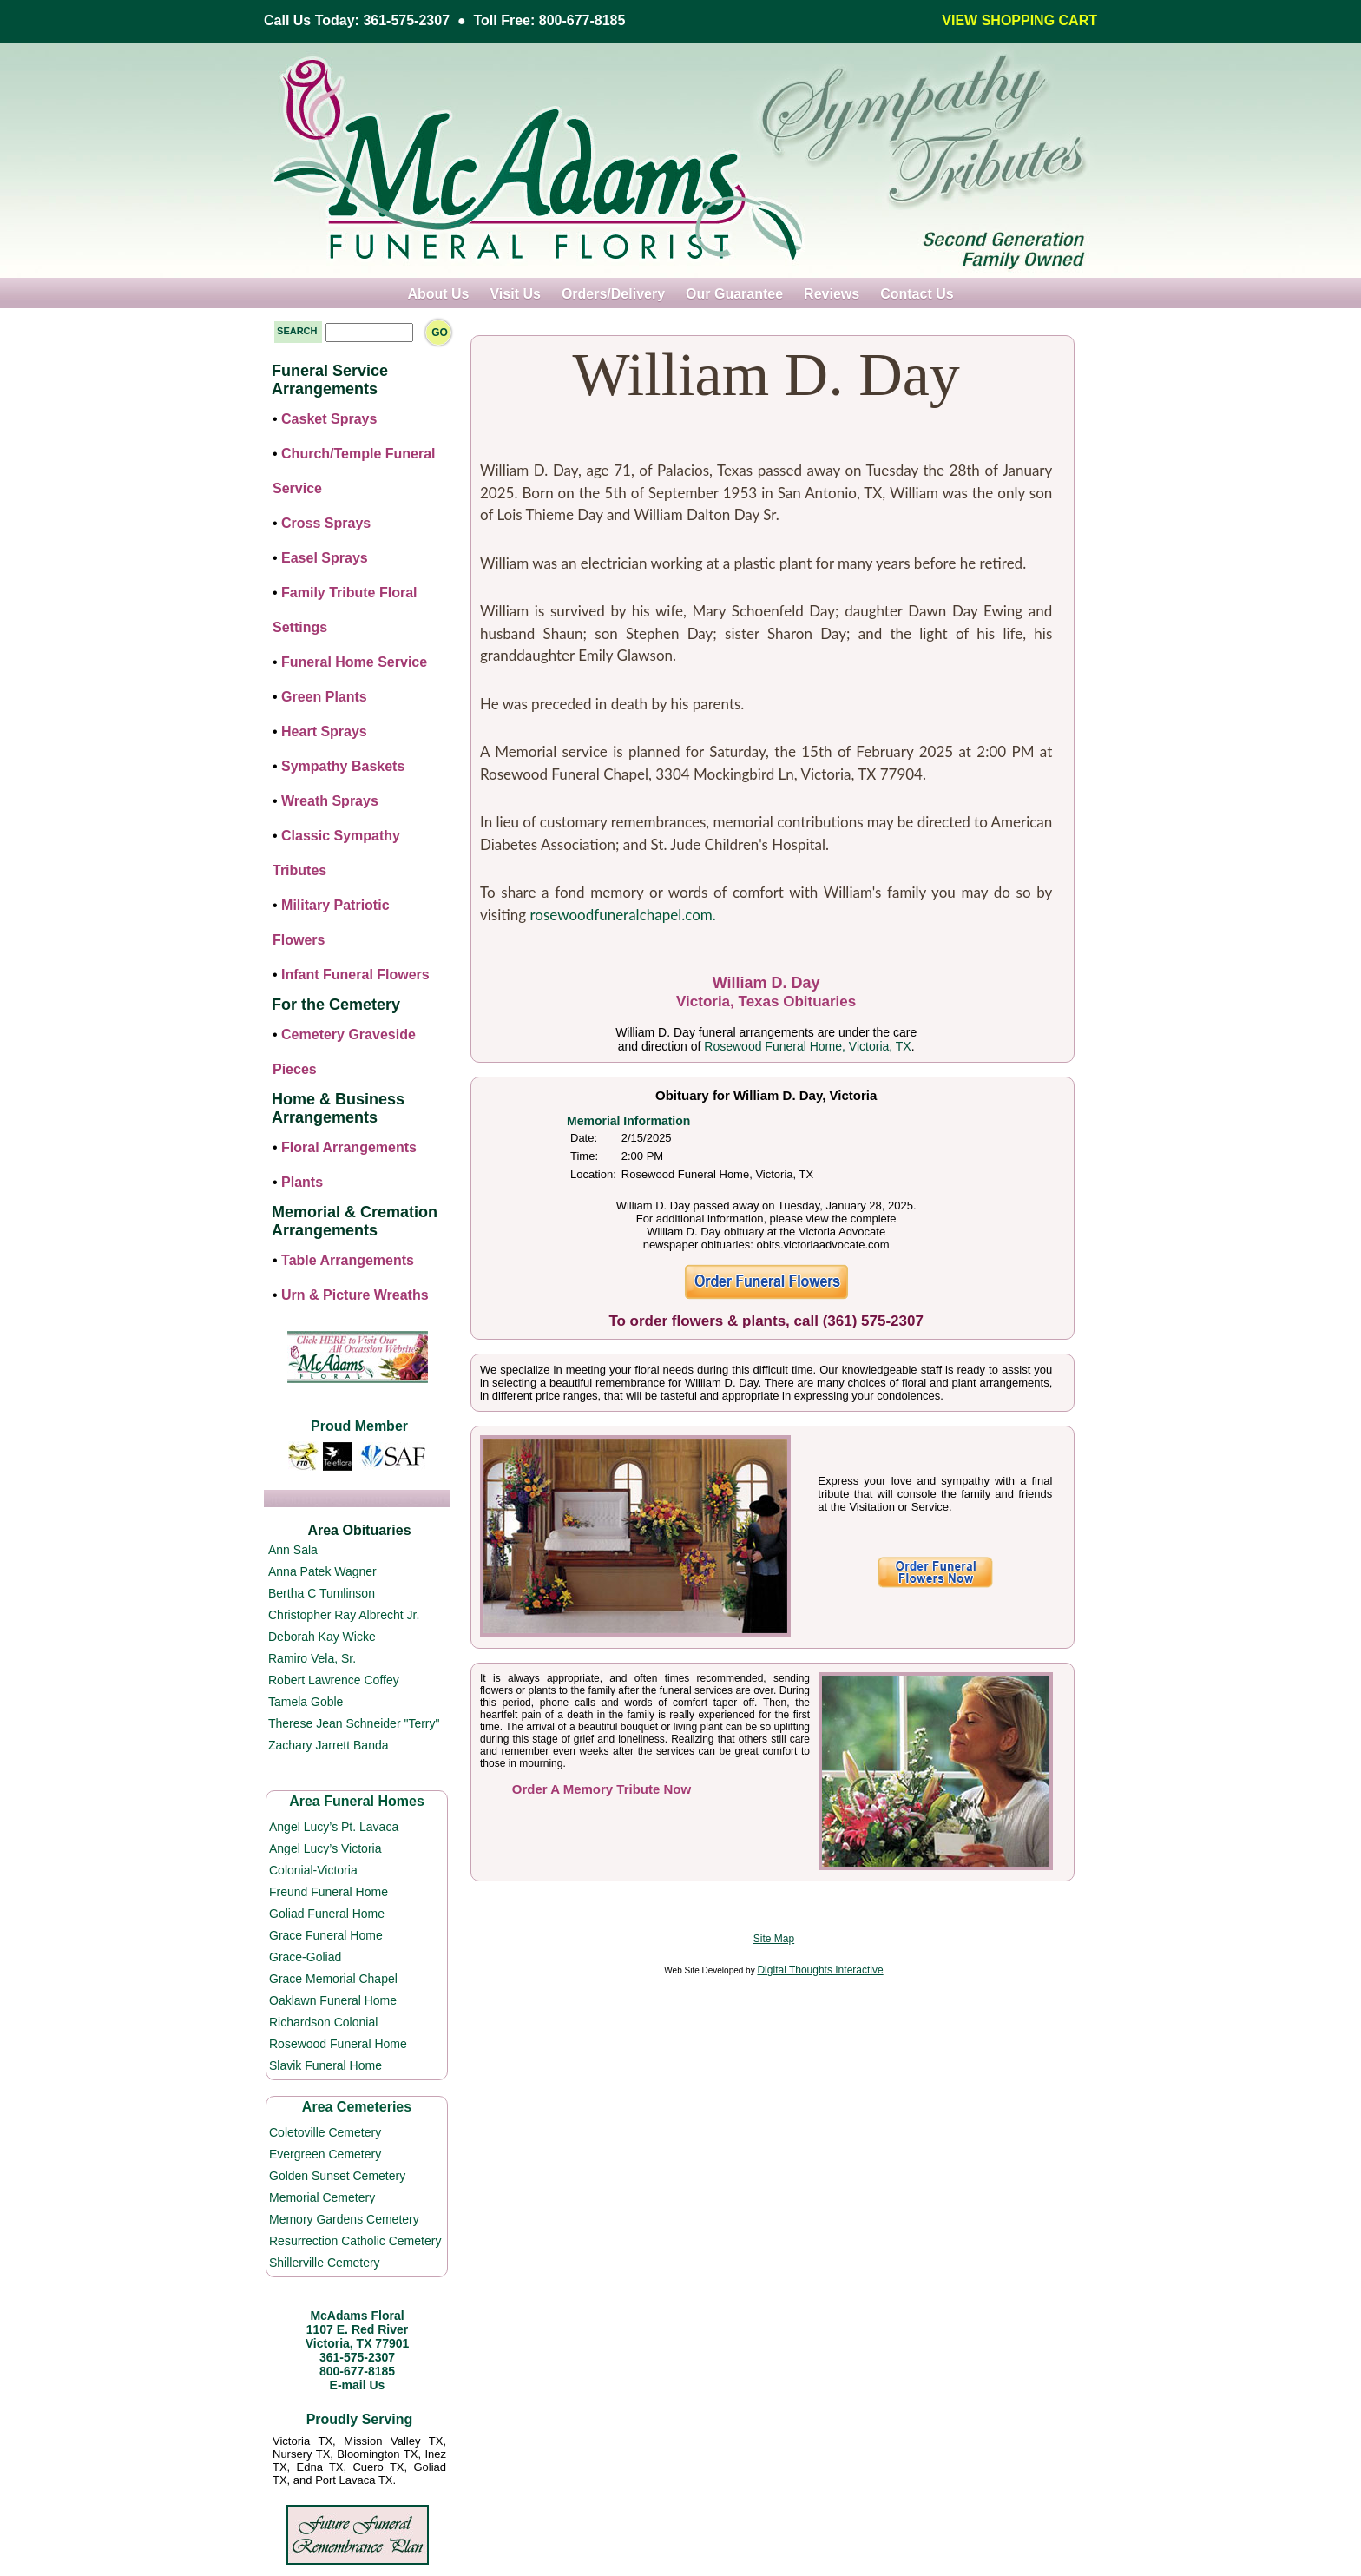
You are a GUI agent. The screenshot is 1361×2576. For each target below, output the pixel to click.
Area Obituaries (359, 1530)
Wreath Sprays (329, 801)
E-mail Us (357, 2385)
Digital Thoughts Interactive (820, 1970)
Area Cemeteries (356, 2106)
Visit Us (515, 294)
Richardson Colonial (323, 2022)
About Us (438, 294)
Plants (302, 1182)
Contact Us (916, 294)
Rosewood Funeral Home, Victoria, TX (807, 1046)
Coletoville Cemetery (325, 2132)
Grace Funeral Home (326, 1935)
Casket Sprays (329, 419)
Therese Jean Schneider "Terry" (353, 1723)
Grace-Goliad (305, 1957)
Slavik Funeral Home (325, 2065)
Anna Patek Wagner (322, 1571)
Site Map (773, 1939)
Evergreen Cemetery (325, 2154)
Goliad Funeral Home (327, 1913)
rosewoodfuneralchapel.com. (622, 915)
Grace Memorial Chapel (333, 1979)
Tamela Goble (305, 1702)
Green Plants (324, 696)
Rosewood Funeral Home (338, 2044)
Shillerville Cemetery (324, 2263)
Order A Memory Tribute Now (601, 1789)
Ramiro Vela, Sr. (312, 1658)
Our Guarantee (734, 294)
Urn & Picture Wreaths (355, 1295)
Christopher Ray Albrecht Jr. (343, 1615)
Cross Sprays (326, 523)
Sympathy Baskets (342, 766)
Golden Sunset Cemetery (337, 2176)
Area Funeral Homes (356, 1801)
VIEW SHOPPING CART (1019, 20)
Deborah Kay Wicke (322, 1637)
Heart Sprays (324, 731)
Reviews (831, 294)
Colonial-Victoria (313, 1870)
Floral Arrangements (349, 1147)
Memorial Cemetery (322, 2197)
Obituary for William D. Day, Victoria (766, 1095)
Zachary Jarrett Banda (328, 1745)
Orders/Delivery (613, 294)
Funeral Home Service (354, 662)
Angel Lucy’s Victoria (325, 1848)
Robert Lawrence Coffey (333, 1680)
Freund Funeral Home (328, 1892)
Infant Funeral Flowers (355, 974)
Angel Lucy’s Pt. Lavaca (333, 1827)
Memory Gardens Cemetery (344, 2219)
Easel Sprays (324, 557)
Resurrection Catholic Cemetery (355, 2241)
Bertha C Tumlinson (321, 1593)
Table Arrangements (347, 1260)
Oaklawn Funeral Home (333, 2000)
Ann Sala (293, 1550)
